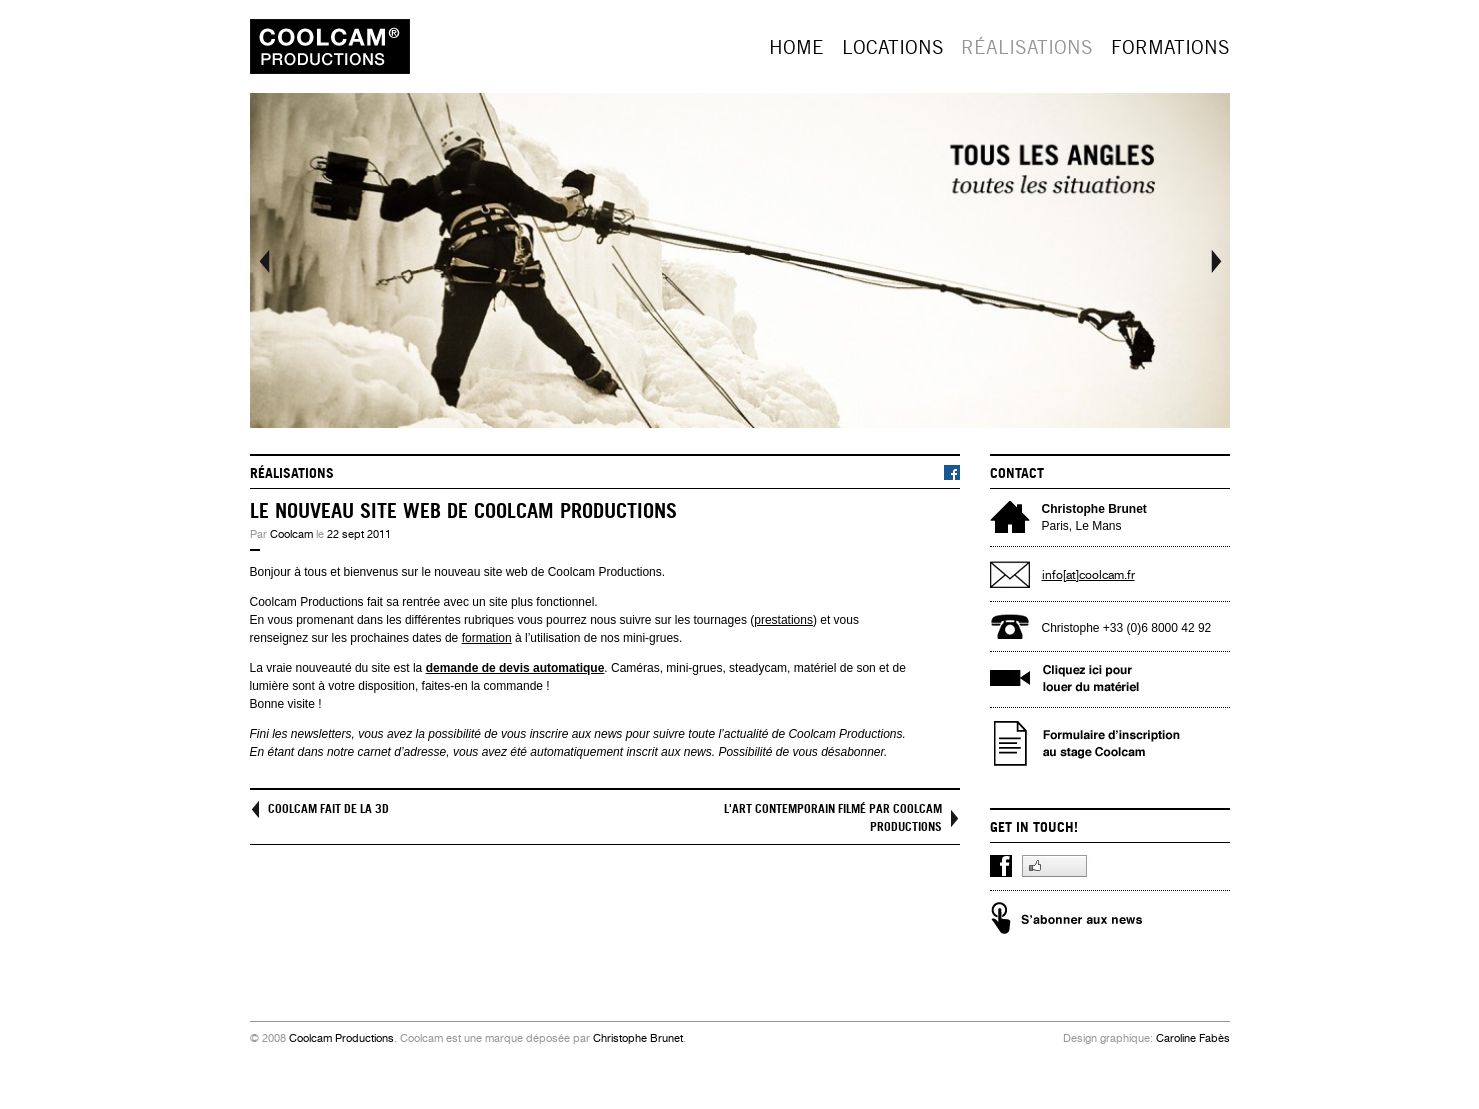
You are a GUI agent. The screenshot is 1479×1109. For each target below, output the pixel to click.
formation (487, 638)
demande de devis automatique (515, 668)
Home (796, 47)
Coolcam (291, 534)
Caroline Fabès (1193, 1038)
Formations (1170, 47)
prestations (783, 620)
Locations (893, 47)
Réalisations (1027, 47)
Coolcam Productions (341, 1038)
